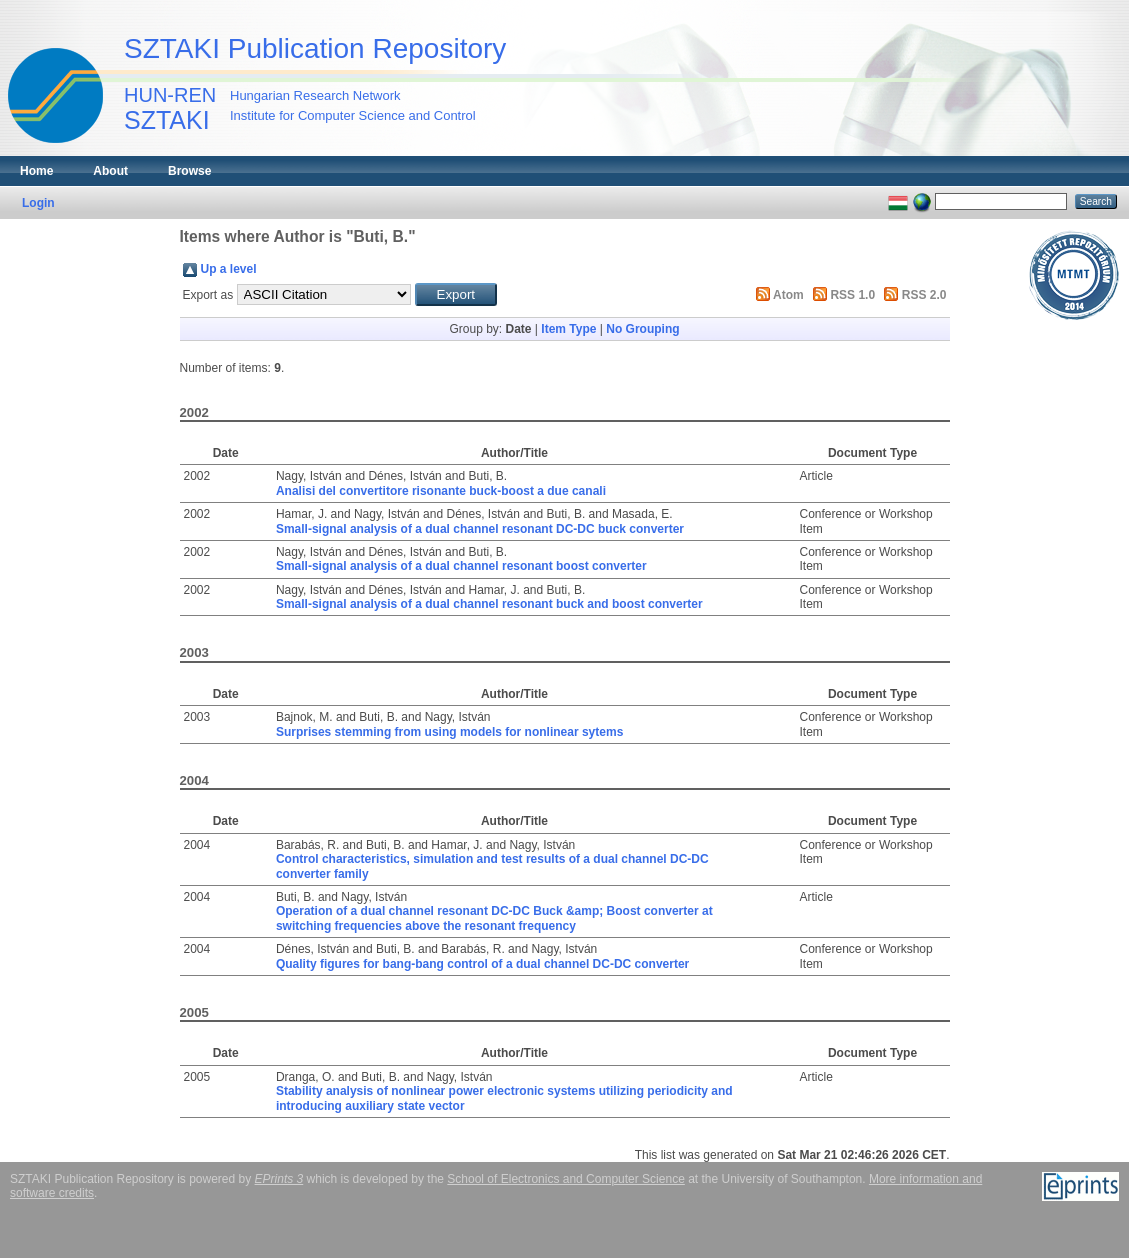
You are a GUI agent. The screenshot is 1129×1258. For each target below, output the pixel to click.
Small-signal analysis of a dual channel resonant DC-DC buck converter (480, 529)
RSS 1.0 (852, 295)
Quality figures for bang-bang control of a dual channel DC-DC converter (482, 964)
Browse (189, 171)
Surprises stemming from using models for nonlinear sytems (449, 732)
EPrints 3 (279, 1179)
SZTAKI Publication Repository (315, 48)
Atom (788, 295)
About (110, 171)
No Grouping (642, 329)
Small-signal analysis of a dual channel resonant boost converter (461, 566)
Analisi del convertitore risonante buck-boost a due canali (441, 491)
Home (36, 171)
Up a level (229, 269)
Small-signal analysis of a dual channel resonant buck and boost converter (489, 604)
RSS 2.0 (924, 295)
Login (38, 203)
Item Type (568, 329)
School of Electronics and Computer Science (565, 1179)
